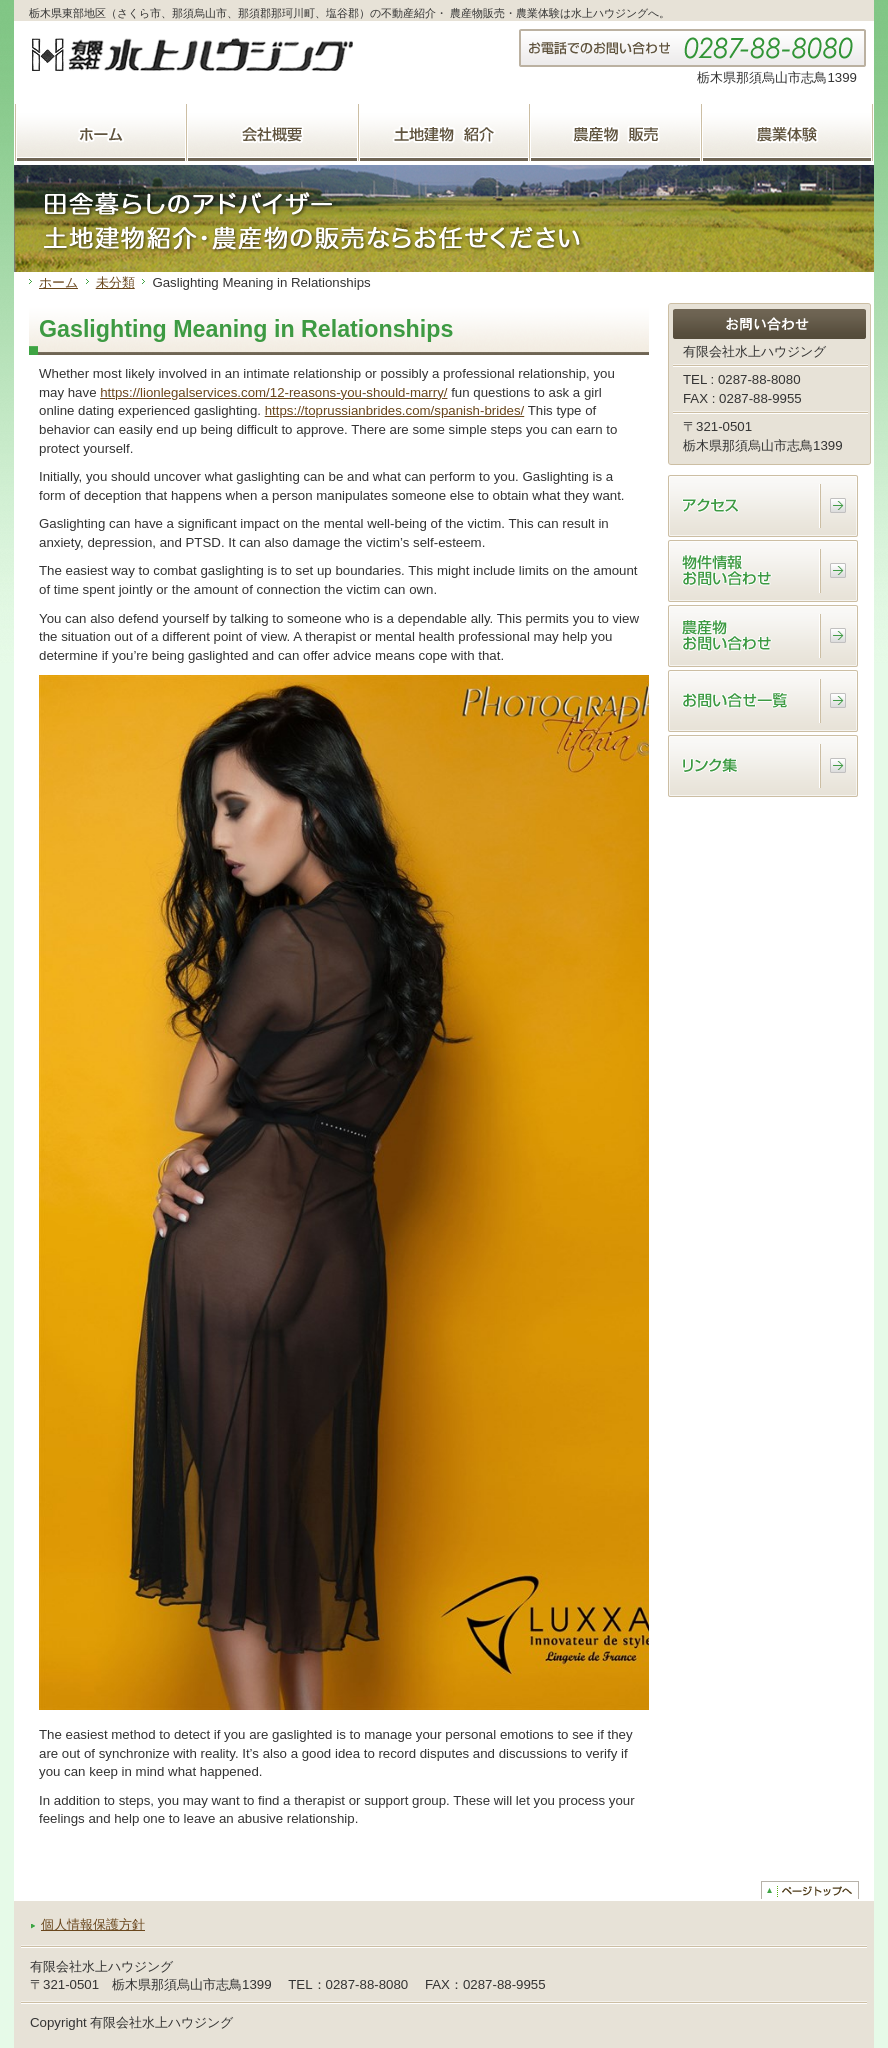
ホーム (58, 282)
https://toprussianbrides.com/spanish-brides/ (395, 410)
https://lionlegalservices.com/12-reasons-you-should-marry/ (273, 392)
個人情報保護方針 (93, 1924)
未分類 (115, 282)
